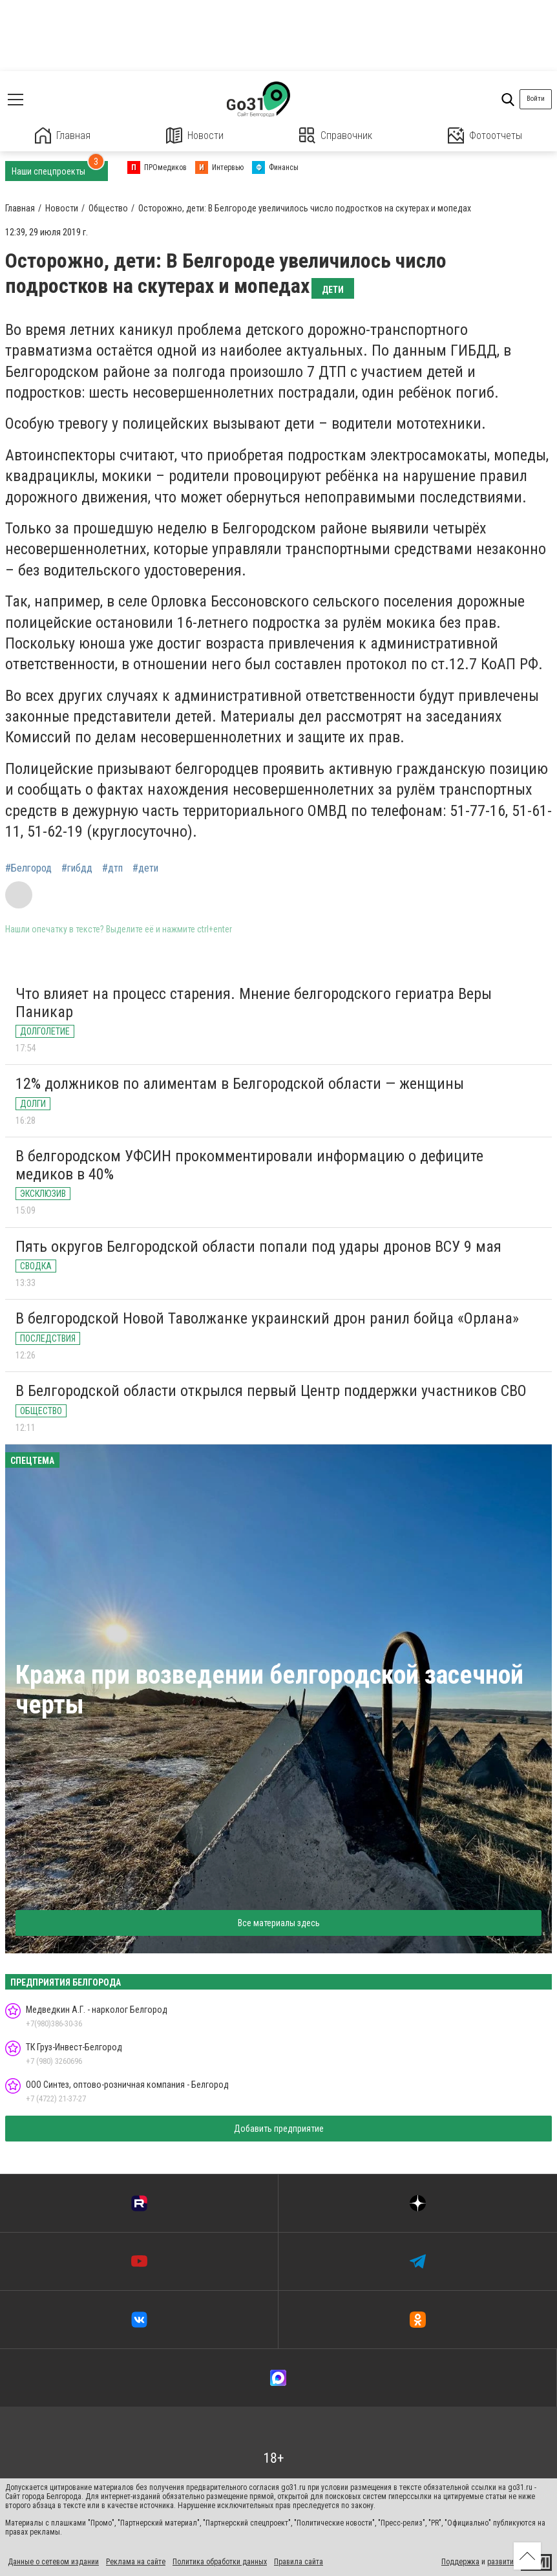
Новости (195, 135)
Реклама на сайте (135, 2561)
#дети (145, 868)
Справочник (335, 135)
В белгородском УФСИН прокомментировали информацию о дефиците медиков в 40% (249, 1165)
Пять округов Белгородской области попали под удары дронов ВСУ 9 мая (258, 1247)
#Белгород (28, 868)
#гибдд (76, 868)
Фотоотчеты (485, 135)
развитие (502, 2561)
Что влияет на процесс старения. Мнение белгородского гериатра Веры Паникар (254, 1003)
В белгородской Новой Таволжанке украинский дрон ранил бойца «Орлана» (267, 1318)
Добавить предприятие (279, 2128)
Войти (536, 98)
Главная (62, 135)
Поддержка (460, 2561)
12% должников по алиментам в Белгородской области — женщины (240, 1084)
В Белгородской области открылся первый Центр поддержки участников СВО (271, 1391)
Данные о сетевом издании (53, 2561)
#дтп (112, 868)
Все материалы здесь (279, 1923)
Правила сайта (298, 2561)
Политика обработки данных (220, 2561)
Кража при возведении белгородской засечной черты (269, 1690)
